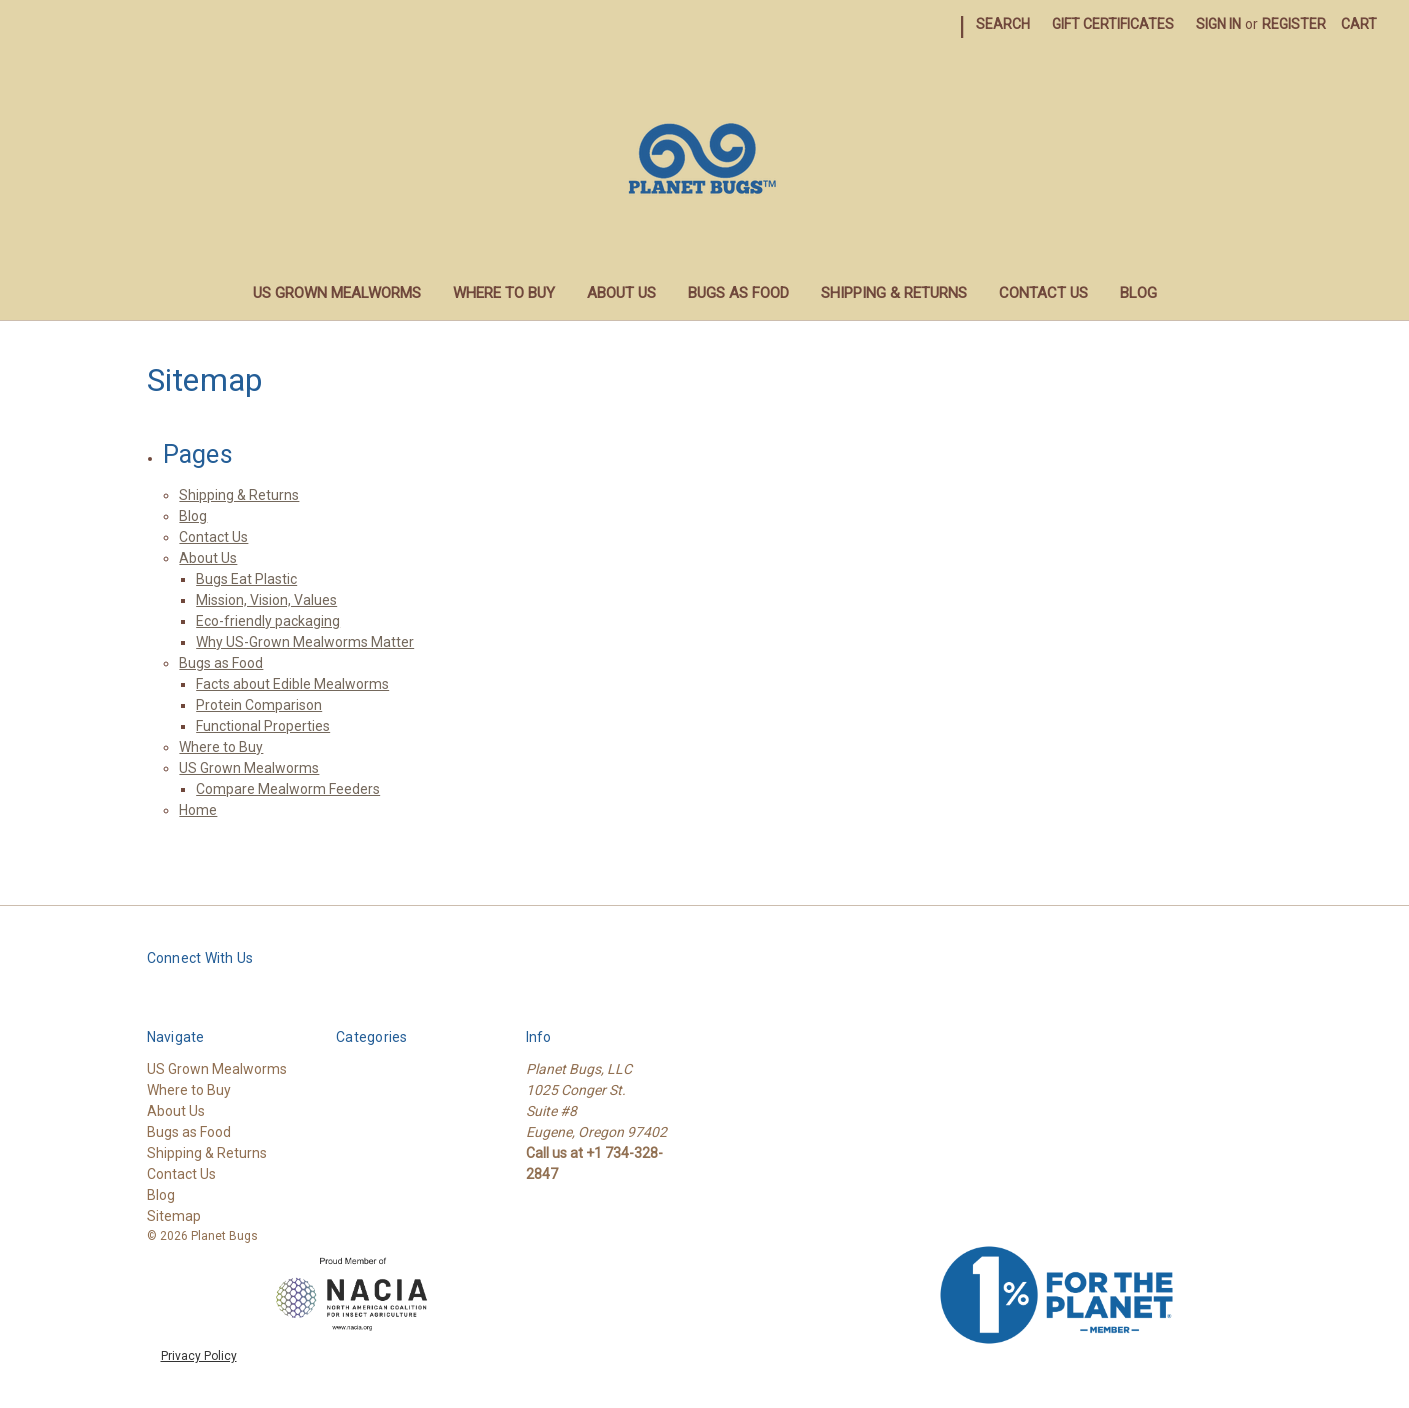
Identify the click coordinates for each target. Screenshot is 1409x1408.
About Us (621, 293)
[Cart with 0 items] (1359, 24)
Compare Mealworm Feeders (288, 789)
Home (198, 810)
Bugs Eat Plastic (246, 579)
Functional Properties (263, 726)
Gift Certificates (1113, 24)
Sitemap (174, 1216)
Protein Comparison (259, 705)
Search (1003, 24)
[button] (353, 1295)
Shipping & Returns (894, 293)
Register (1294, 24)
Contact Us (1043, 293)
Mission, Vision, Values (266, 600)
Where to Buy (504, 293)
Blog (1138, 293)
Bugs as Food (738, 293)
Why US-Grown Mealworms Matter (305, 642)
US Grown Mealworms (337, 293)
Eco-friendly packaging (268, 621)
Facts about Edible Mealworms (292, 684)
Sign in (1218, 24)
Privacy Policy (199, 1356)
